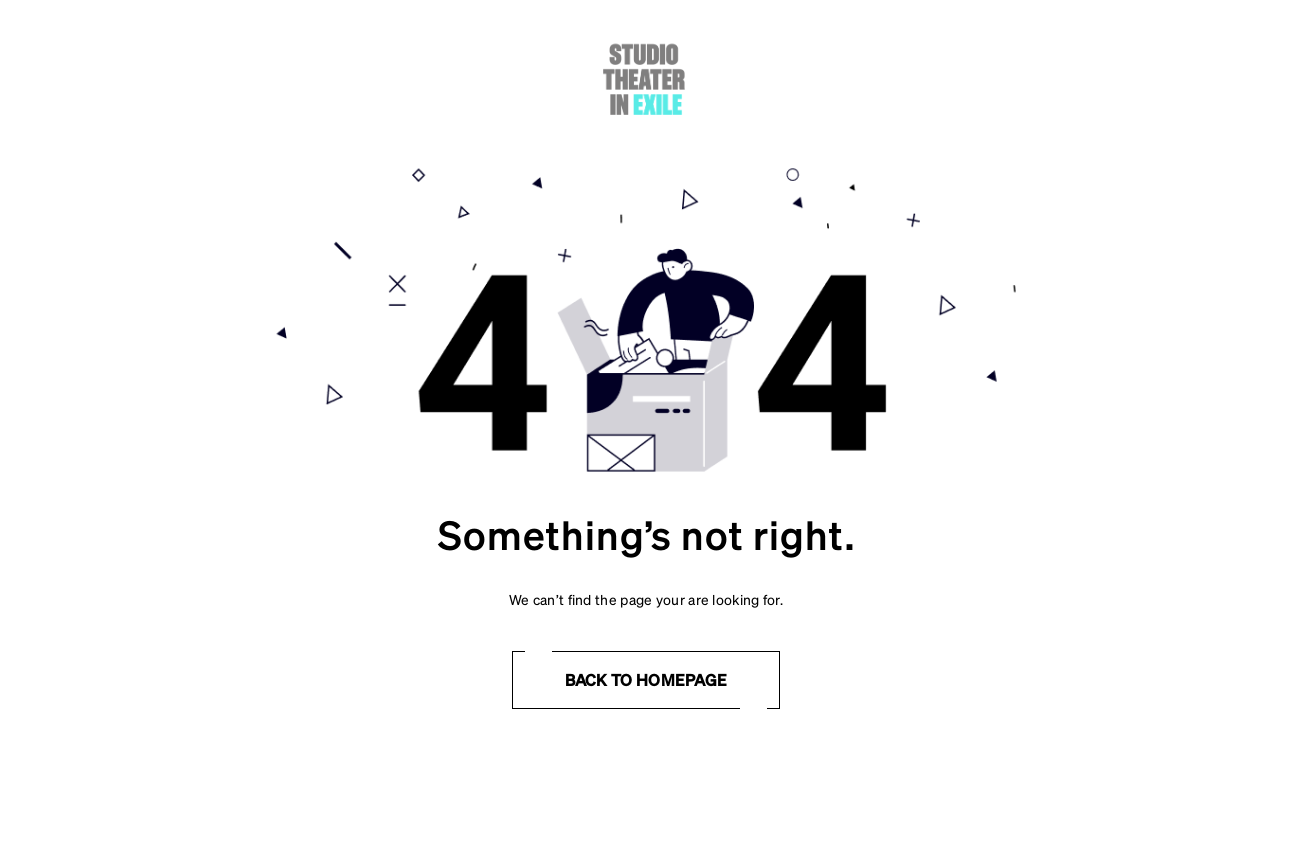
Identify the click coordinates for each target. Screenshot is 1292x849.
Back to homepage (646, 679)
